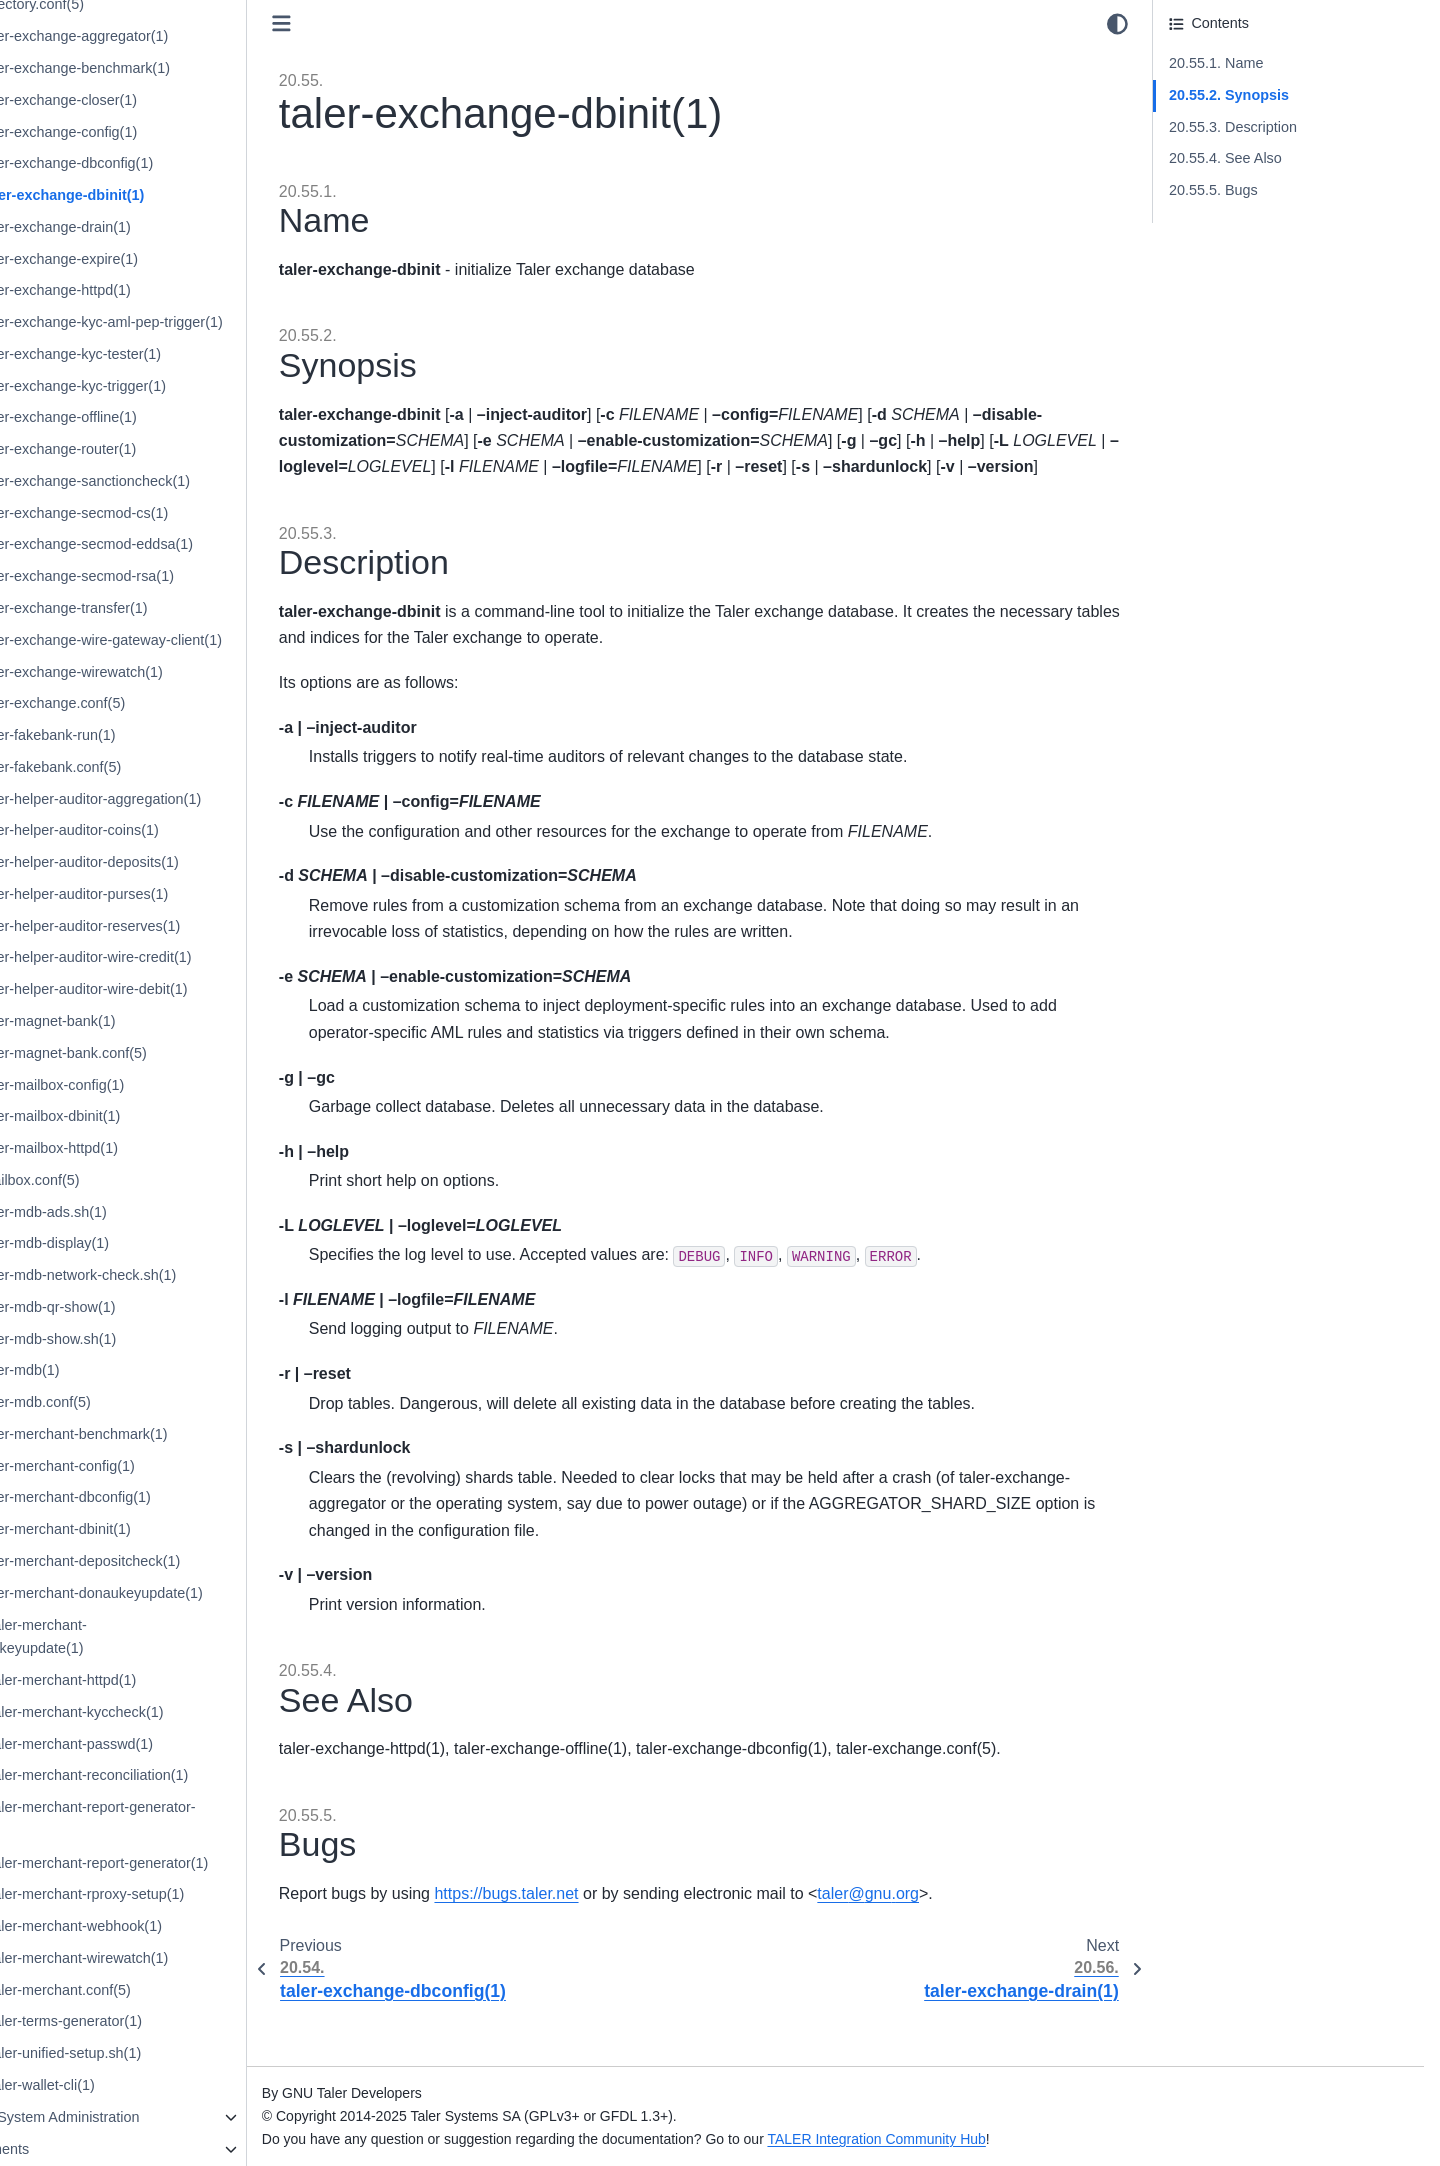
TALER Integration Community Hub (998, 2139)
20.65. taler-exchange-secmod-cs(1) (173, 513)
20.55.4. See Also (1225, 158)
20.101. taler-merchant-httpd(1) (157, 1680)
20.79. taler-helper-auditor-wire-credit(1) (185, 957)
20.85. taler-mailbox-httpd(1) (148, 1148)
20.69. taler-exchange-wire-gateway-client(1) (200, 640)
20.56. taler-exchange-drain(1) (155, 227)
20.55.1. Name (1216, 63)
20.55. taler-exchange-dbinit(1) (161, 195)
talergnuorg (990, 1946)
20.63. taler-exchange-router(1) (157, 449)
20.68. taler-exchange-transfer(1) (163, 608)
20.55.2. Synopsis (1229, 95)
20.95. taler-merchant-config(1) (157, 1466)
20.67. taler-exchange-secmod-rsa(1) (176, 576)
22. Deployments (96, 2149)
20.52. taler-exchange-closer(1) (158, 100)
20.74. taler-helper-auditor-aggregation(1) (190, 799)
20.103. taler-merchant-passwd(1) (166, 1744)
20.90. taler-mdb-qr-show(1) (147, 1307)
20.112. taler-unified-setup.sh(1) (160, 2053)
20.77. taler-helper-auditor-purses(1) (173, 894)
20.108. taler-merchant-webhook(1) (170, 1926)
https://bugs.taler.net (628, 1946)
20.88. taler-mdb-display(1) (144, 1243)
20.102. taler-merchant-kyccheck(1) (171, 1712)
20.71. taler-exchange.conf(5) (152, 703)
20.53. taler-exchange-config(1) (158, 132)
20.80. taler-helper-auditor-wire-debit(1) (183, 989)
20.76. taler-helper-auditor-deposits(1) (179, 862)
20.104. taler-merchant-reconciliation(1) (183, 1775)
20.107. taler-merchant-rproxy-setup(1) (181, 1894)
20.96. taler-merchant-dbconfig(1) (165, 1497)
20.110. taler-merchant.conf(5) (155, 1990)
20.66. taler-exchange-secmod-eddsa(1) (186, 544)
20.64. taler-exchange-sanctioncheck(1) (184, 481)
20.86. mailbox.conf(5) (129, 1180)
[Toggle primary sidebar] (402, 23)
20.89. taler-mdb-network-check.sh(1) (177, 1275)
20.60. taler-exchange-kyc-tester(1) (170, 354)
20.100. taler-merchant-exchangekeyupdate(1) (133, 1637)
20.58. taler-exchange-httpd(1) (155, 290)
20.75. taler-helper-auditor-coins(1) (169, 830)
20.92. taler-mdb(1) (119, 1370)
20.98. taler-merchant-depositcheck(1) (179, 1561)
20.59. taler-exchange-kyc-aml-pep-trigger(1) (201, 322)
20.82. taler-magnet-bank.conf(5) (163, 1053)
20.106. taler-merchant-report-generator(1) (193, 1863)
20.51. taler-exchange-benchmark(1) (174, 68)
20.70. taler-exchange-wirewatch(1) (171, 672)
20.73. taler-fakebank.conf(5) (150, 767)
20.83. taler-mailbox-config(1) (151, 1085)
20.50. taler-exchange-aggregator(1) (173, 36)
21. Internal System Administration (151, 2117)
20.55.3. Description (1233, 127)
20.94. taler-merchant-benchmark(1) (173, 1434)
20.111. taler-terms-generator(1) (160, 2021)
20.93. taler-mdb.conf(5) (135, 1402)
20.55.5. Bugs (1213, 190)
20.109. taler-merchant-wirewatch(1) (173, 1958)
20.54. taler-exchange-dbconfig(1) (166, 163)
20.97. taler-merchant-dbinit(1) (155, 1529)
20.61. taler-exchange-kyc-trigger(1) (172, 386)
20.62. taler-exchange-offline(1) (158, 417)
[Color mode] (1117, 24)
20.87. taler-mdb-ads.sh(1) (143, 1212)
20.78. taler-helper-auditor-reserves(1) (179, 926)
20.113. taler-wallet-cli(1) (137, 2085)
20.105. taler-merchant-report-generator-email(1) (187, 1819)
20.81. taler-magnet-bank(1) (147, 1021)
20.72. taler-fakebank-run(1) (147, 735)
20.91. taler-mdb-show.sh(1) (147, 1339)
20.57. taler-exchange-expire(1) (158, 259)
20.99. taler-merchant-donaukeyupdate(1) (191, 1593)
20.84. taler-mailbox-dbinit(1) (149, 1116)
